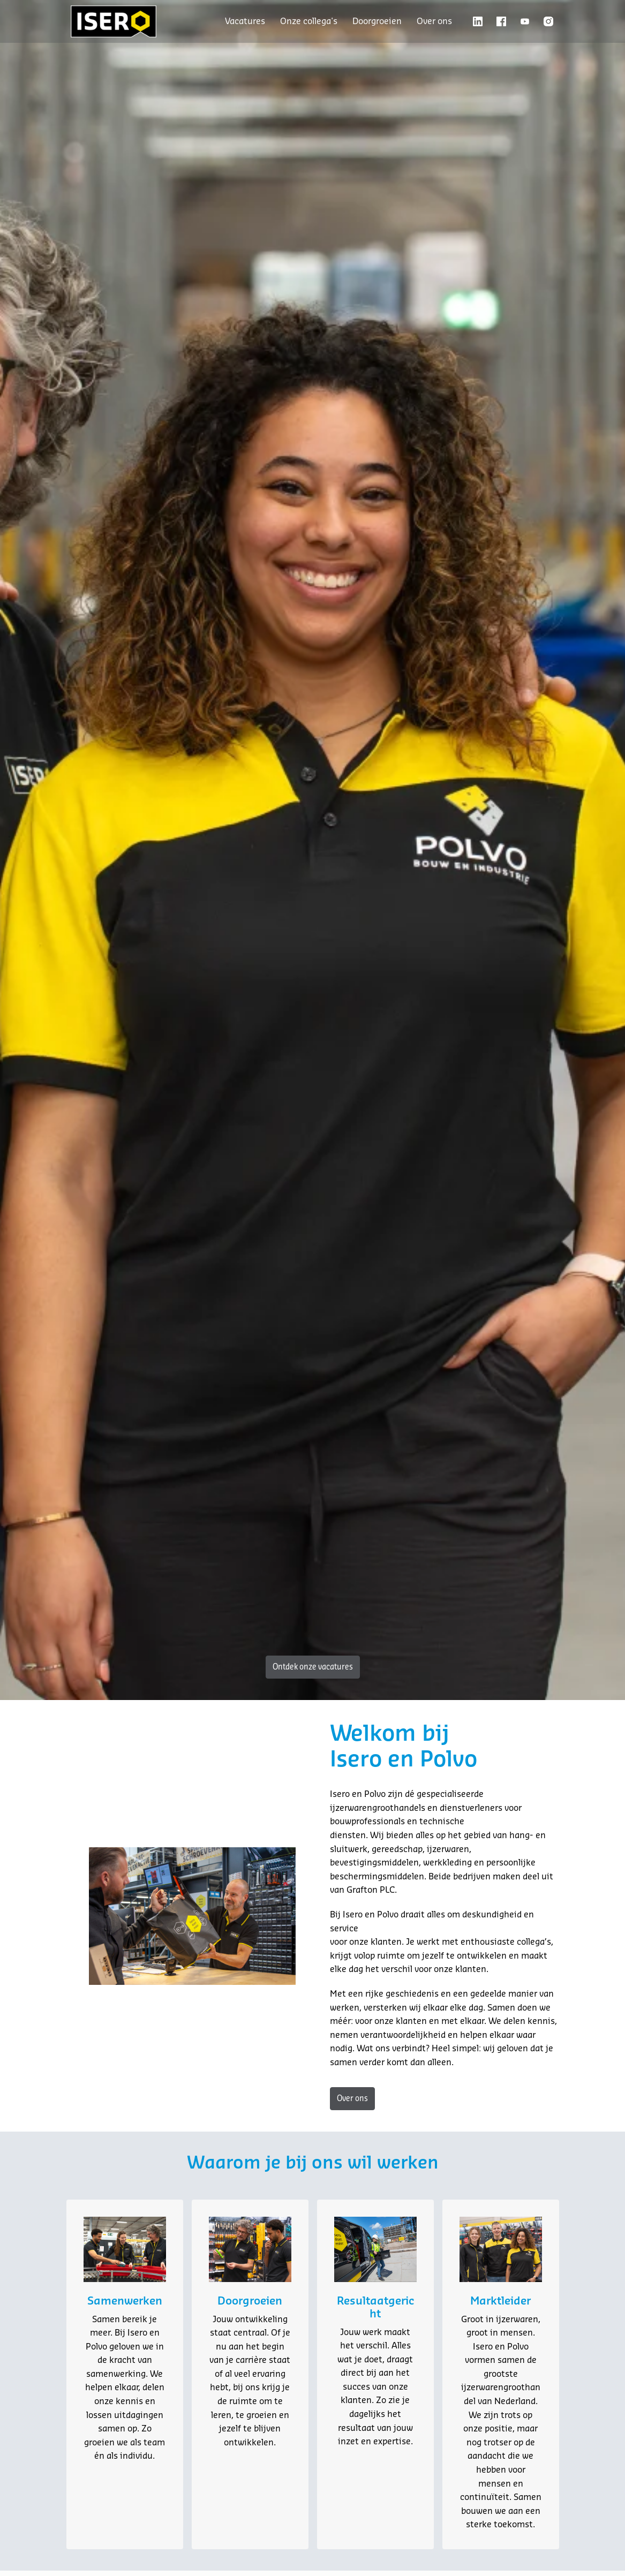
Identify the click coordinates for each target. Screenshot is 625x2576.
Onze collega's (308, 21)
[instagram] (548, 21)
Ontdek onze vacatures (313, 1667)
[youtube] (525, 21)
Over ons (434, 21)
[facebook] (501, 21)
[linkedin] (477, 21)
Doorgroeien (377, 21)
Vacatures (245, 21)
